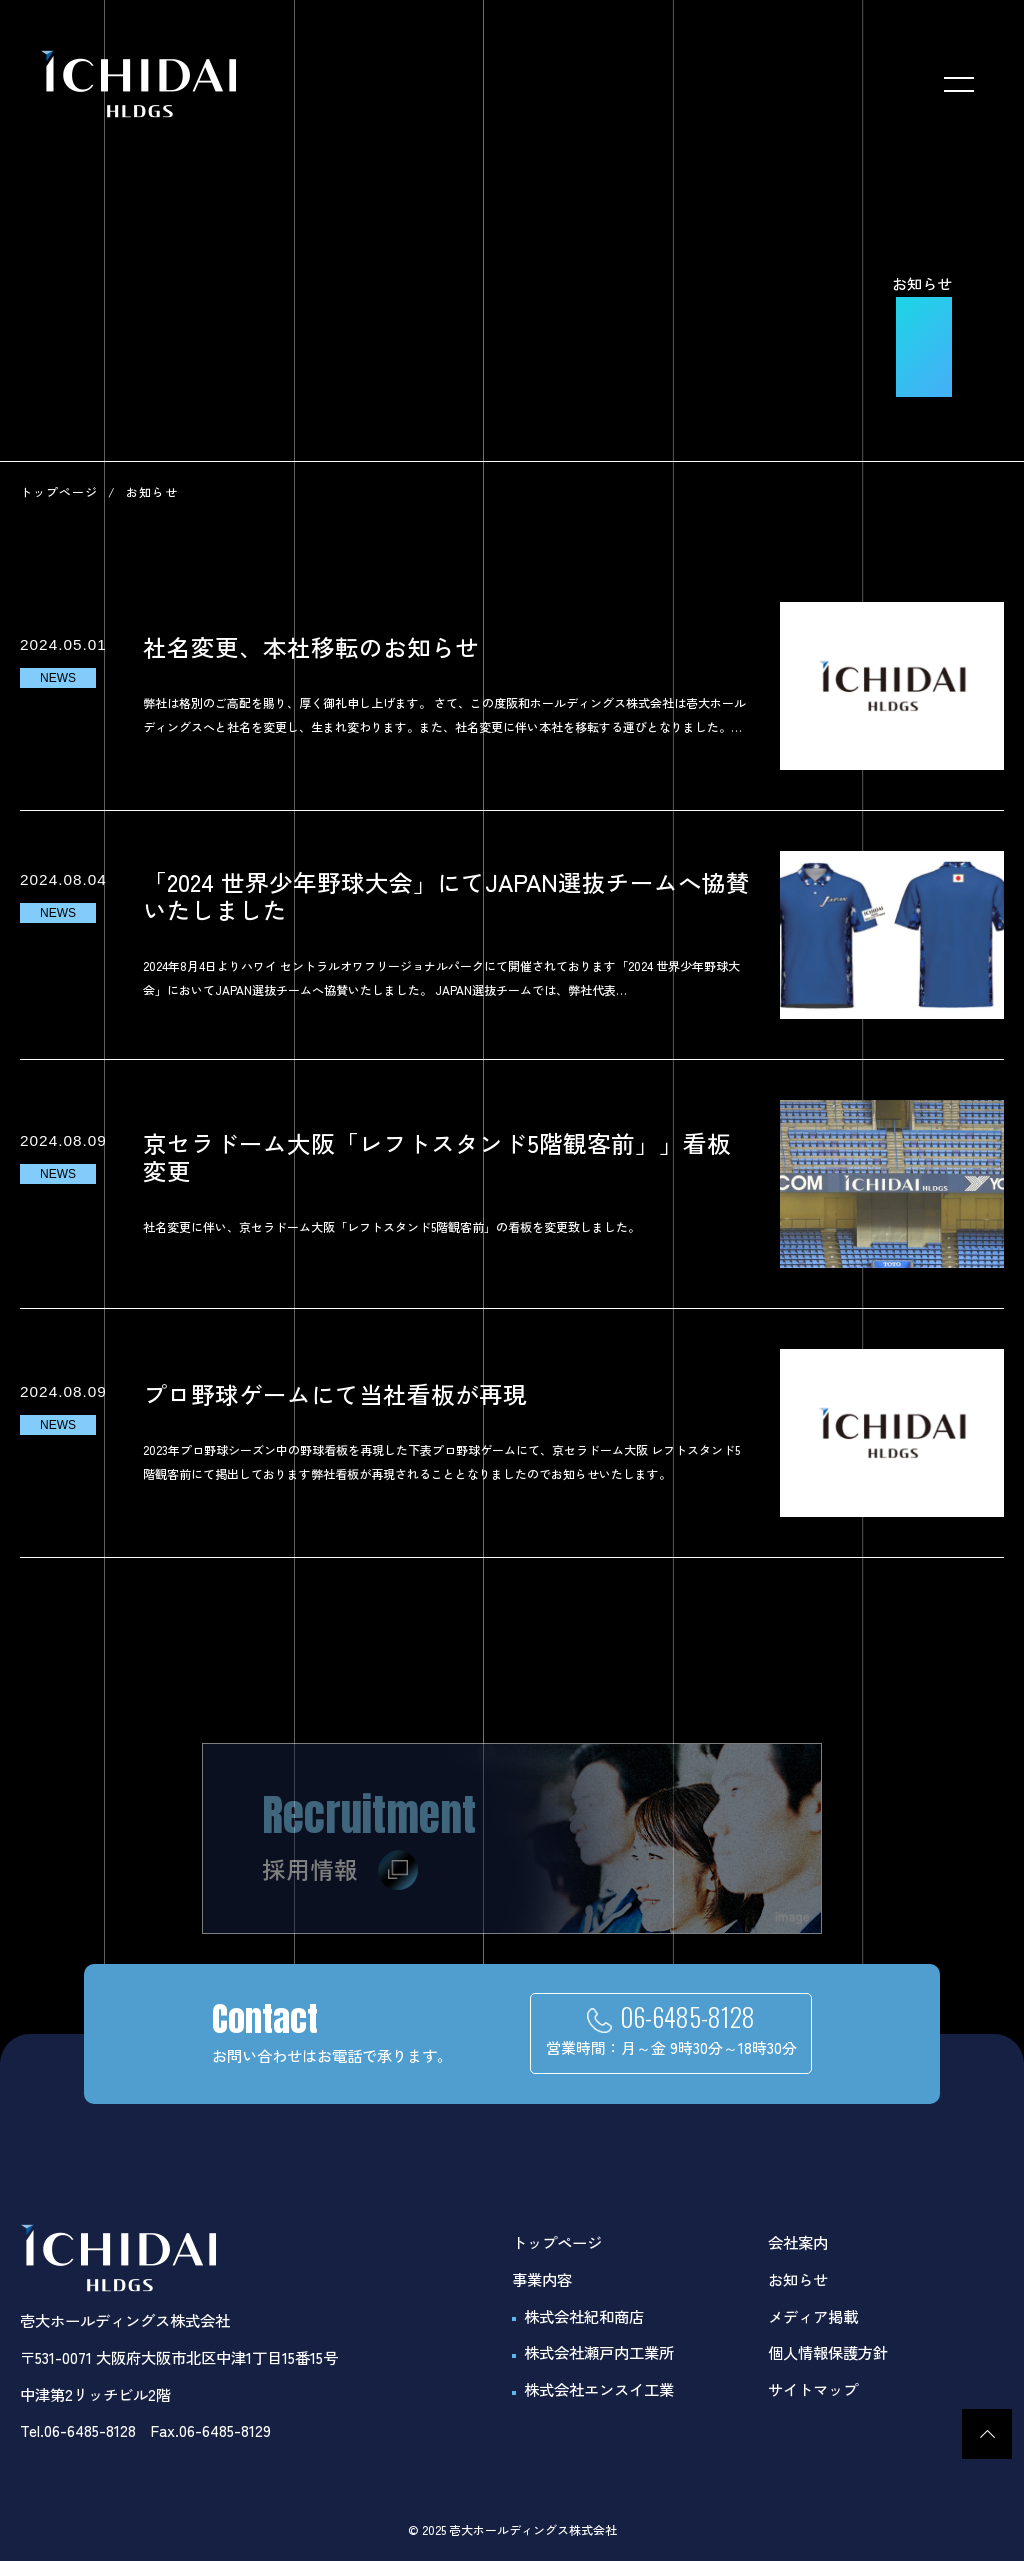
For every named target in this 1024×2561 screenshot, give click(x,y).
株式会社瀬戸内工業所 (599, 2352)
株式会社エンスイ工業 (599, 2389)
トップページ (59, 491)
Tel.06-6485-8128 (78, 2430)
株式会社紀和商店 (584, 2316)
